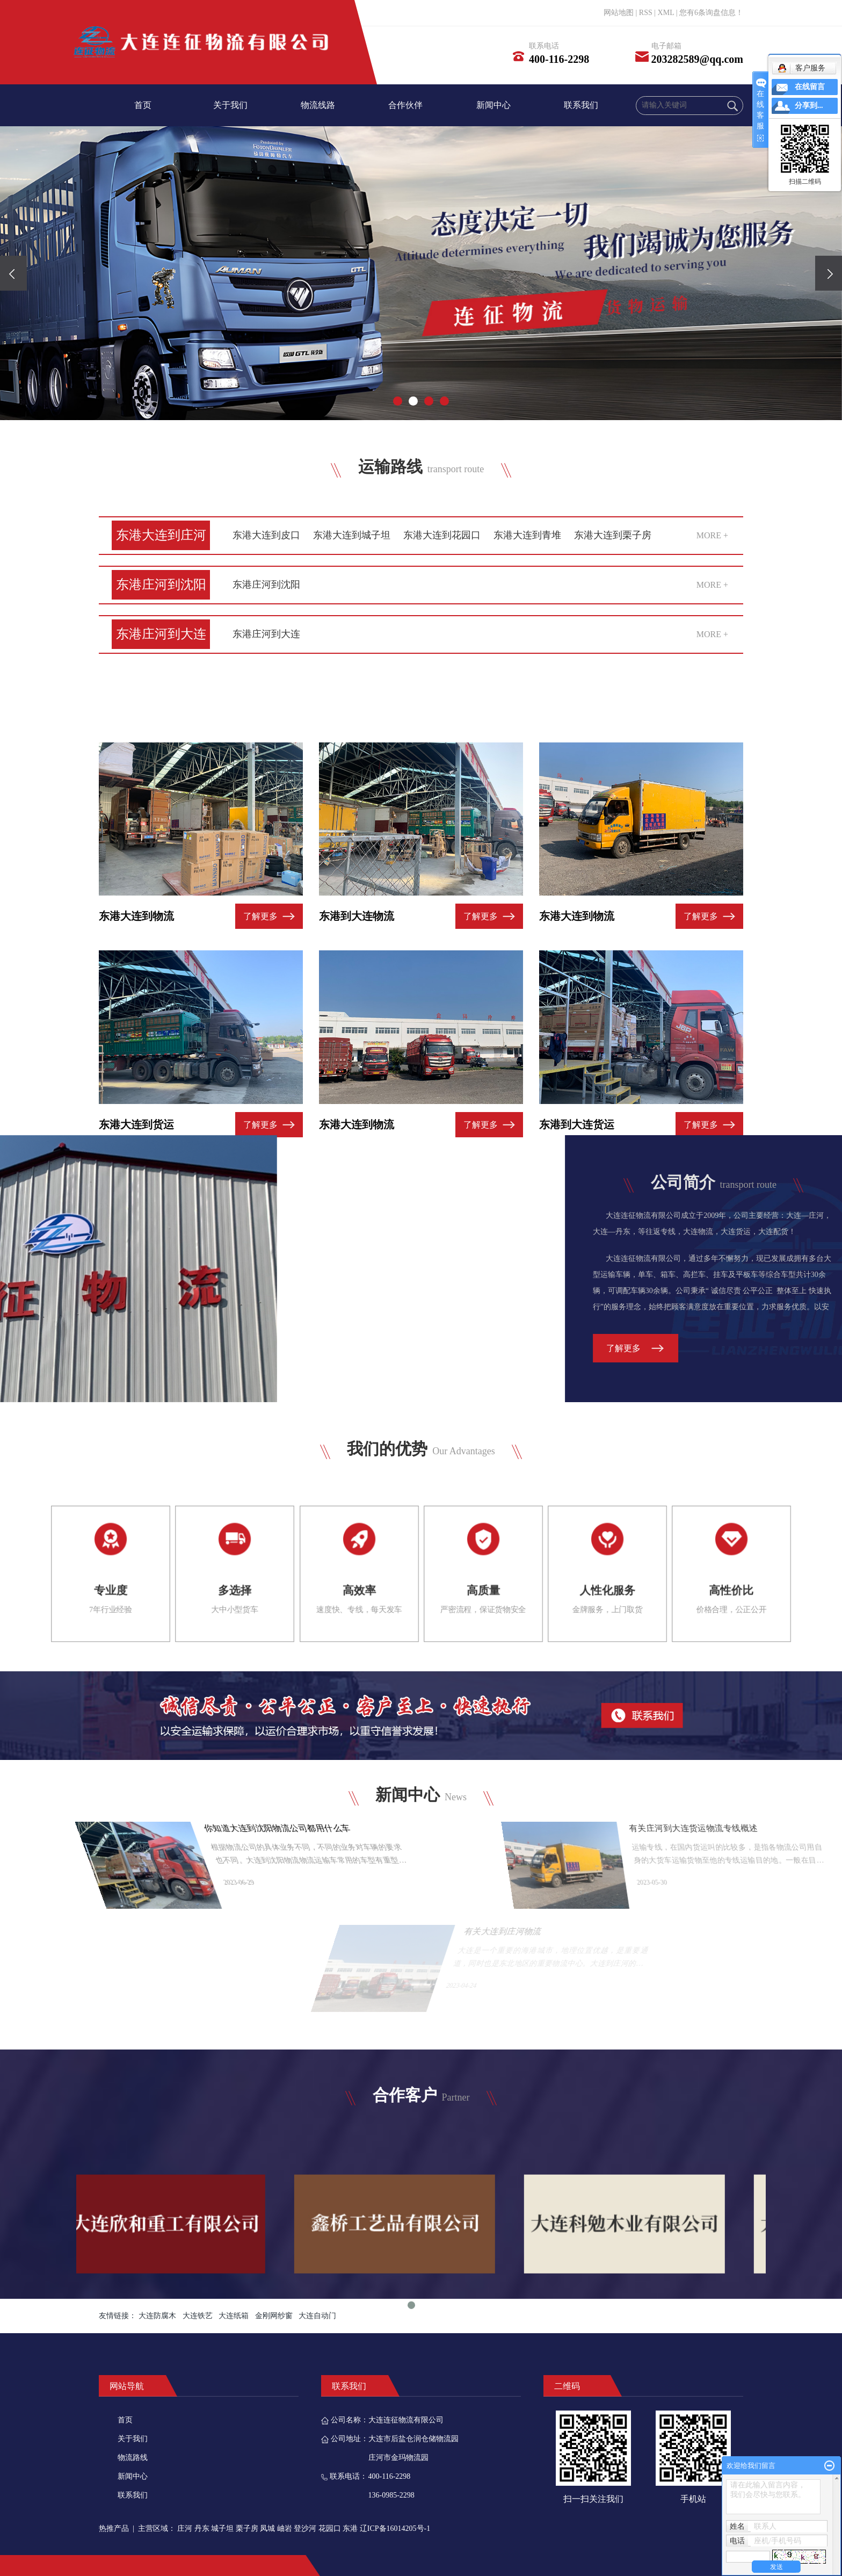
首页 (142, 105)
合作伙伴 (405, 105)
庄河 (184, 2528)
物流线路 (318, 105)
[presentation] (13, 273)
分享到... (809, 106)
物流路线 (133, 2458)
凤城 (267, 2528)
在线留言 (810, 87)
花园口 (329, 2528)
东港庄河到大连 (161, 634)
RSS (645, 13)
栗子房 (247, 2528)
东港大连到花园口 (442, 535)
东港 (350, 2528)
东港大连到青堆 (527, 535)
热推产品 (114, 2528)
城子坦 (222, 2528)
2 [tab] (430, 2389)
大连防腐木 (157, 2316)
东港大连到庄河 (161, 535)
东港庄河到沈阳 (161, 584)
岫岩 (284, 2528)
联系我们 (581, 105)
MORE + (712, 535)
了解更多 (260, 1030)
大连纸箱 (234, 2316)
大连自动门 (317, 2316)
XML (666, 13)
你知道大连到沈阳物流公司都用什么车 (567, 1827)
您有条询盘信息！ (711, 13)
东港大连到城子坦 (351, 535)
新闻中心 (493, 105)
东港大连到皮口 (266, 535)
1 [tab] (411, 2389)
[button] (397, 401)
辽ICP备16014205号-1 (395, 2528)
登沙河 (305, 2528)
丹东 (201, 2528)
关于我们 (230, 105)
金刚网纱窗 (274, 2316)
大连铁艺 (198, 2316)
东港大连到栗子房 (612, 535)
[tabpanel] (650, 2309)
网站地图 (619, 13)
